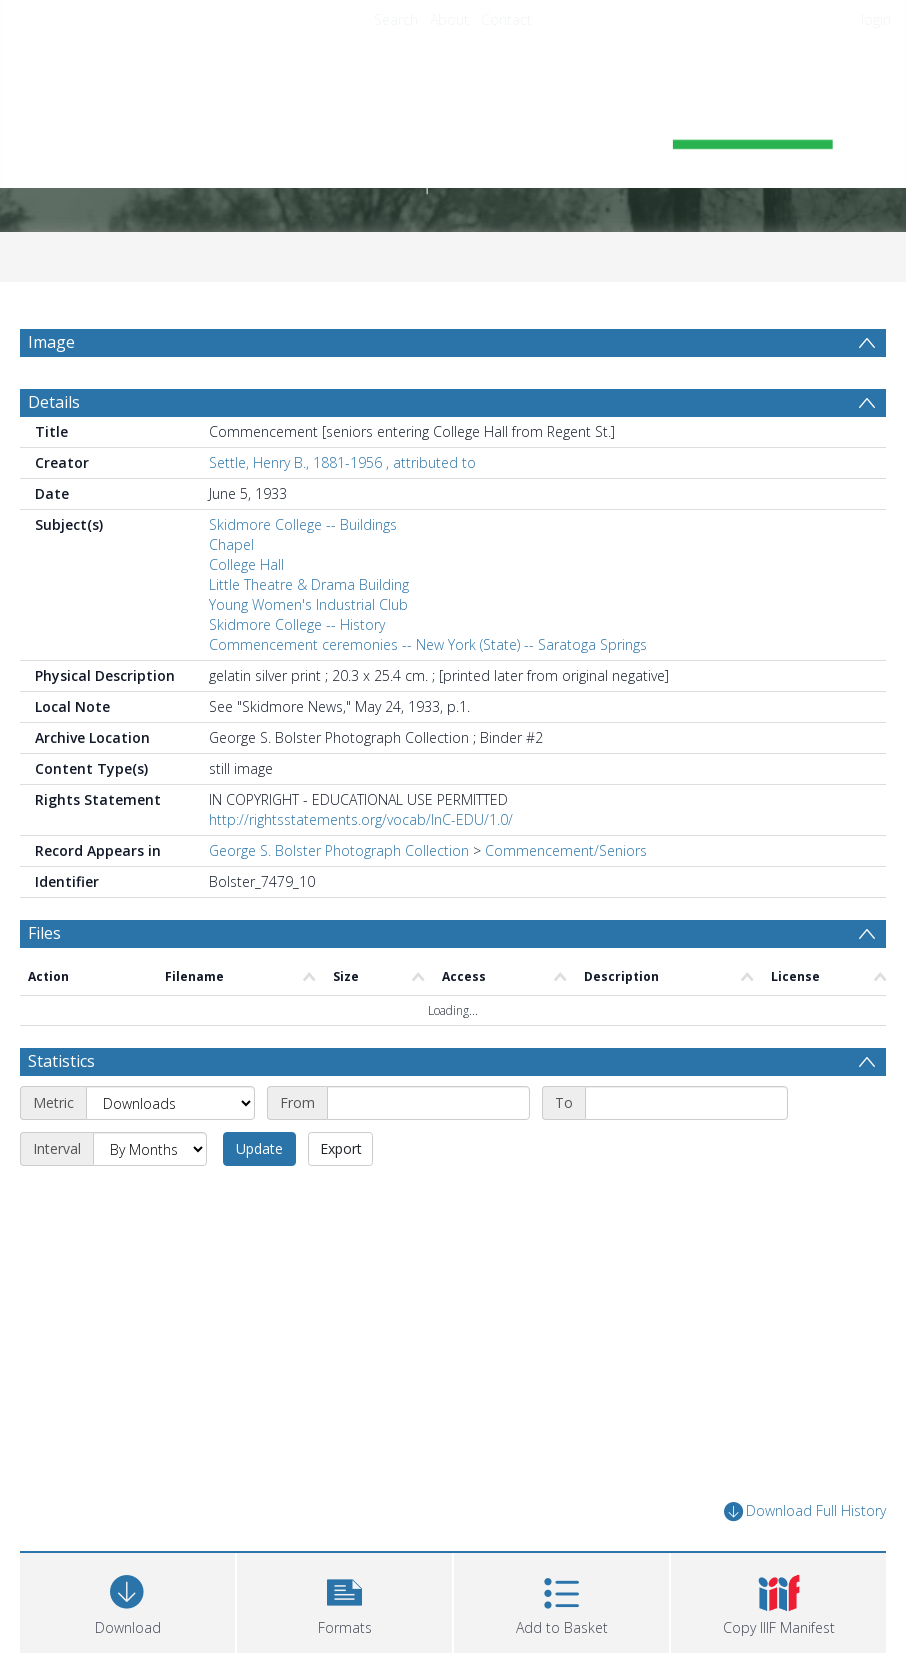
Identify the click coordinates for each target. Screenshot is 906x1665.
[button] (344, 1538)
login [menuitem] (876, 19)
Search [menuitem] (396, 19)
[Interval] (150, 1087)
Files (44, 943)
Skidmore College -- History (297, 634)
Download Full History (805, 1449)
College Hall (246, 574)
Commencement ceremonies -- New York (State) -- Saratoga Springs (428, 654)
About (449, 19)
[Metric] (170, 1041)
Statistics (61, 999)
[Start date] (428, 1041)
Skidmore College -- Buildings (303, 534)
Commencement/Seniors (566, 860)
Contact (506, 19)
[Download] (127, 1538)
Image (51, 342)
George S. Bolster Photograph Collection (339, 860)
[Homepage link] (453, 126)
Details (54, 412)
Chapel (231, 554)
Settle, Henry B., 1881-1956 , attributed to (342, 472)
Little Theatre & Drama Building (309, 594)
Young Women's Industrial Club (308, 614)
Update (259, 1086)
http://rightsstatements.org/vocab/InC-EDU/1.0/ (361, 829)
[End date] (686, 1041)
